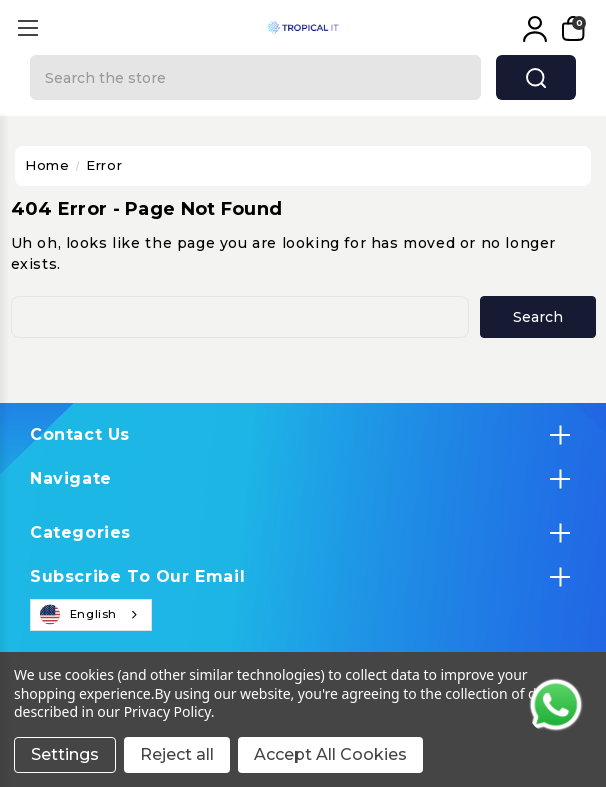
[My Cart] (571, 29)
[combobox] (91, 615)
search (536, 78)
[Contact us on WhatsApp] (556, 705)
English (79, 615)
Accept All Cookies (330, 754)
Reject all (177, 754)
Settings (65, 754)
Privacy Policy (167, 711)
